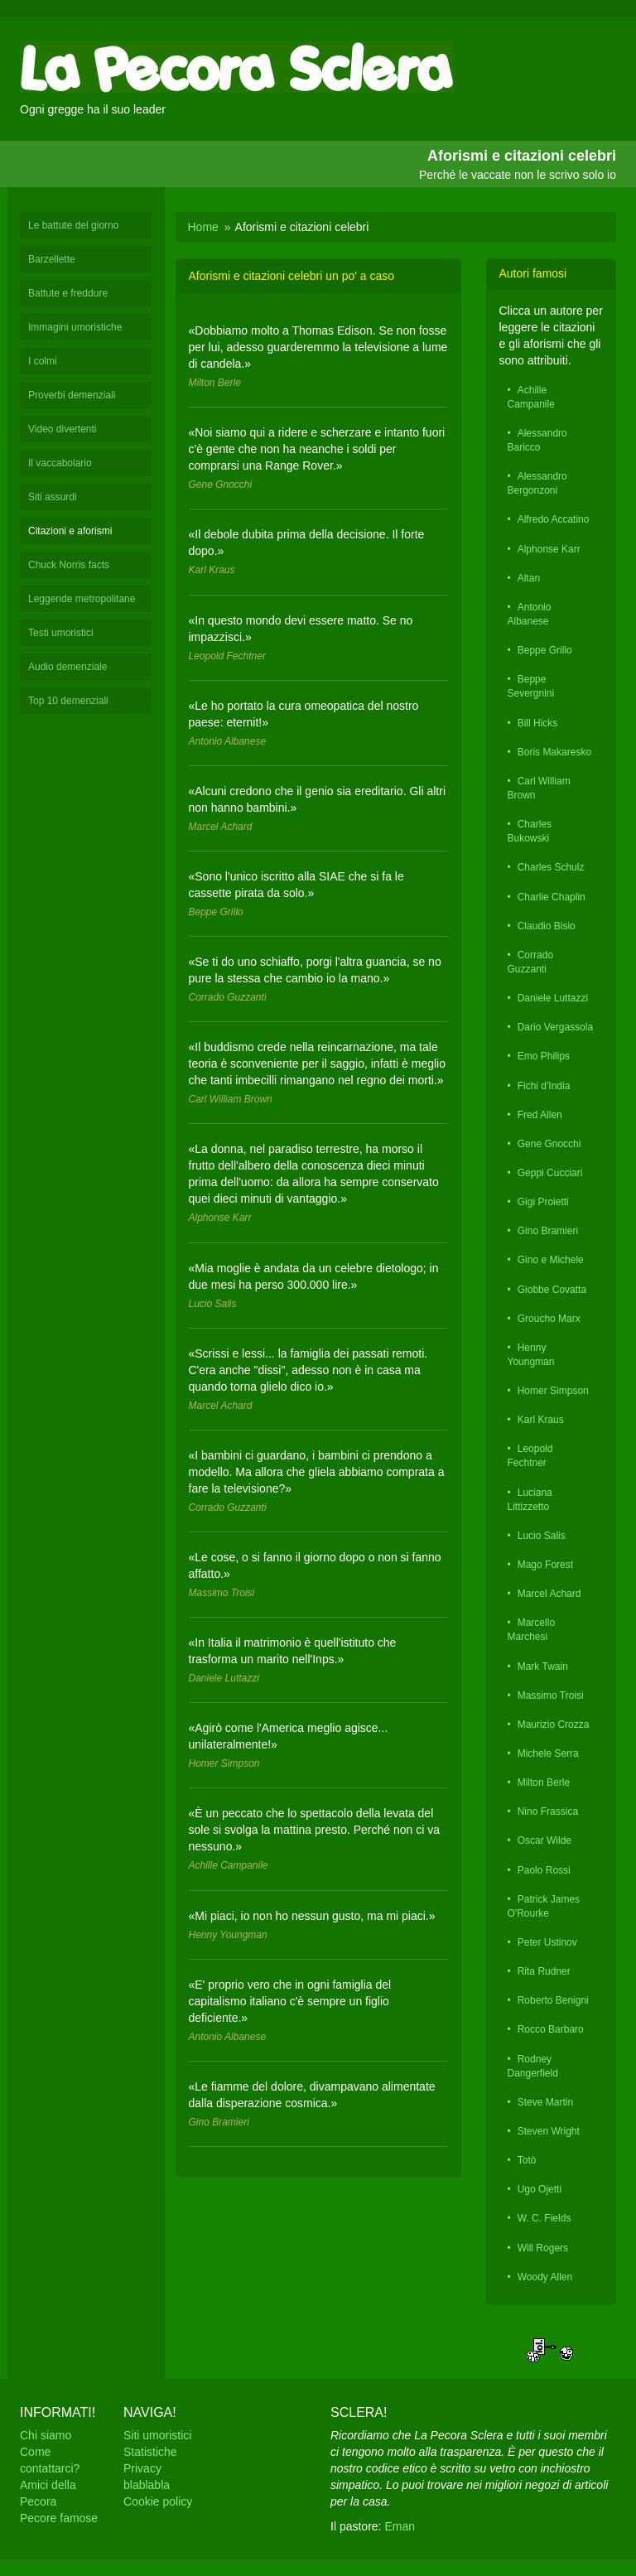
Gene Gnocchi (549, 1144)
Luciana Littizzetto (530, 1499)
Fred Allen (540, 1115)
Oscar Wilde (544, 1840)
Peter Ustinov (547, 1942)
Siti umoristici (157, 2435)
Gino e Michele (551, 1260)
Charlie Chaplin (551, 897)
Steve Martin (545, 2102)
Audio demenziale (67, 667)
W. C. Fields (544, 2218)
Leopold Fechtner (530, 1456)
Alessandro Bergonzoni (537, 483)
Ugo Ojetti (539, 2189)
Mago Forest (545, 1564)
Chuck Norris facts (68, 565)
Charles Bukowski (530, 831)
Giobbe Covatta (552, 1289)
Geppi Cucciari (550, 1173)
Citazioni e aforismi (70, 531)
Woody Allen (545, 2277)
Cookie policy (157, 2501)
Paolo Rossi (544, 1870)
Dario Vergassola (555, 1027)
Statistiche (150, 2451)
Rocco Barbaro (551, 2029)
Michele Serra (548, 1753)
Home (203, 227)
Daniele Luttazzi (553, 998)
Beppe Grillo (545, 650)
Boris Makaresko (554, 752)
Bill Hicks (538, 723)
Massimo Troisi (551, 1695)
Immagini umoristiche (75, 327)
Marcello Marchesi (532, 1630)
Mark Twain (543, 1666)
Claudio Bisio (547, 926)
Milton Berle (544, 1782)
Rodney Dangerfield (533, 2066)
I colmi (42, 361)
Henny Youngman (531, 1355)
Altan (529, 578)
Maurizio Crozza (554, 1724)
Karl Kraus (541, 1419)
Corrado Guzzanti (531, 962)
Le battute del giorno (73, 225)
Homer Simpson (553, 1391)
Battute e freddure (68, 293)
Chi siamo (45, 2435)
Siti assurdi (52, 497)
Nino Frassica (548, 1811)
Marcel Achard (549, 1593)
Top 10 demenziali (68, 701)
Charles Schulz (551, 867)
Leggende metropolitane (81, 599)
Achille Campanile (531, 397)
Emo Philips (544, 1056)
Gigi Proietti (543, 1202)
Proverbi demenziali (71, 395)
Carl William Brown (539, 788)
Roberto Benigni (553, 2000)
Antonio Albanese (530, 614)
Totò (527, 2160)
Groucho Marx (549, 1318)
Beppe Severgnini (531, 686)
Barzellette (51, 259)
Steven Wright (549, 2131)
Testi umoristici (61, 633)
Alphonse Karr (549, 549)
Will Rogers (543, 2248)
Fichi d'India (544, 1086)
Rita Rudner (544, 1971)
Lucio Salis (542, 1535)
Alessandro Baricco (537, 440)
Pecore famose (59, 2518)
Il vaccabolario (60, 463)
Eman (399, 2526)
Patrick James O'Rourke (544, 1906)
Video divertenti (62, 429)
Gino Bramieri (548, 1231)
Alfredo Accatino (554, 519)
